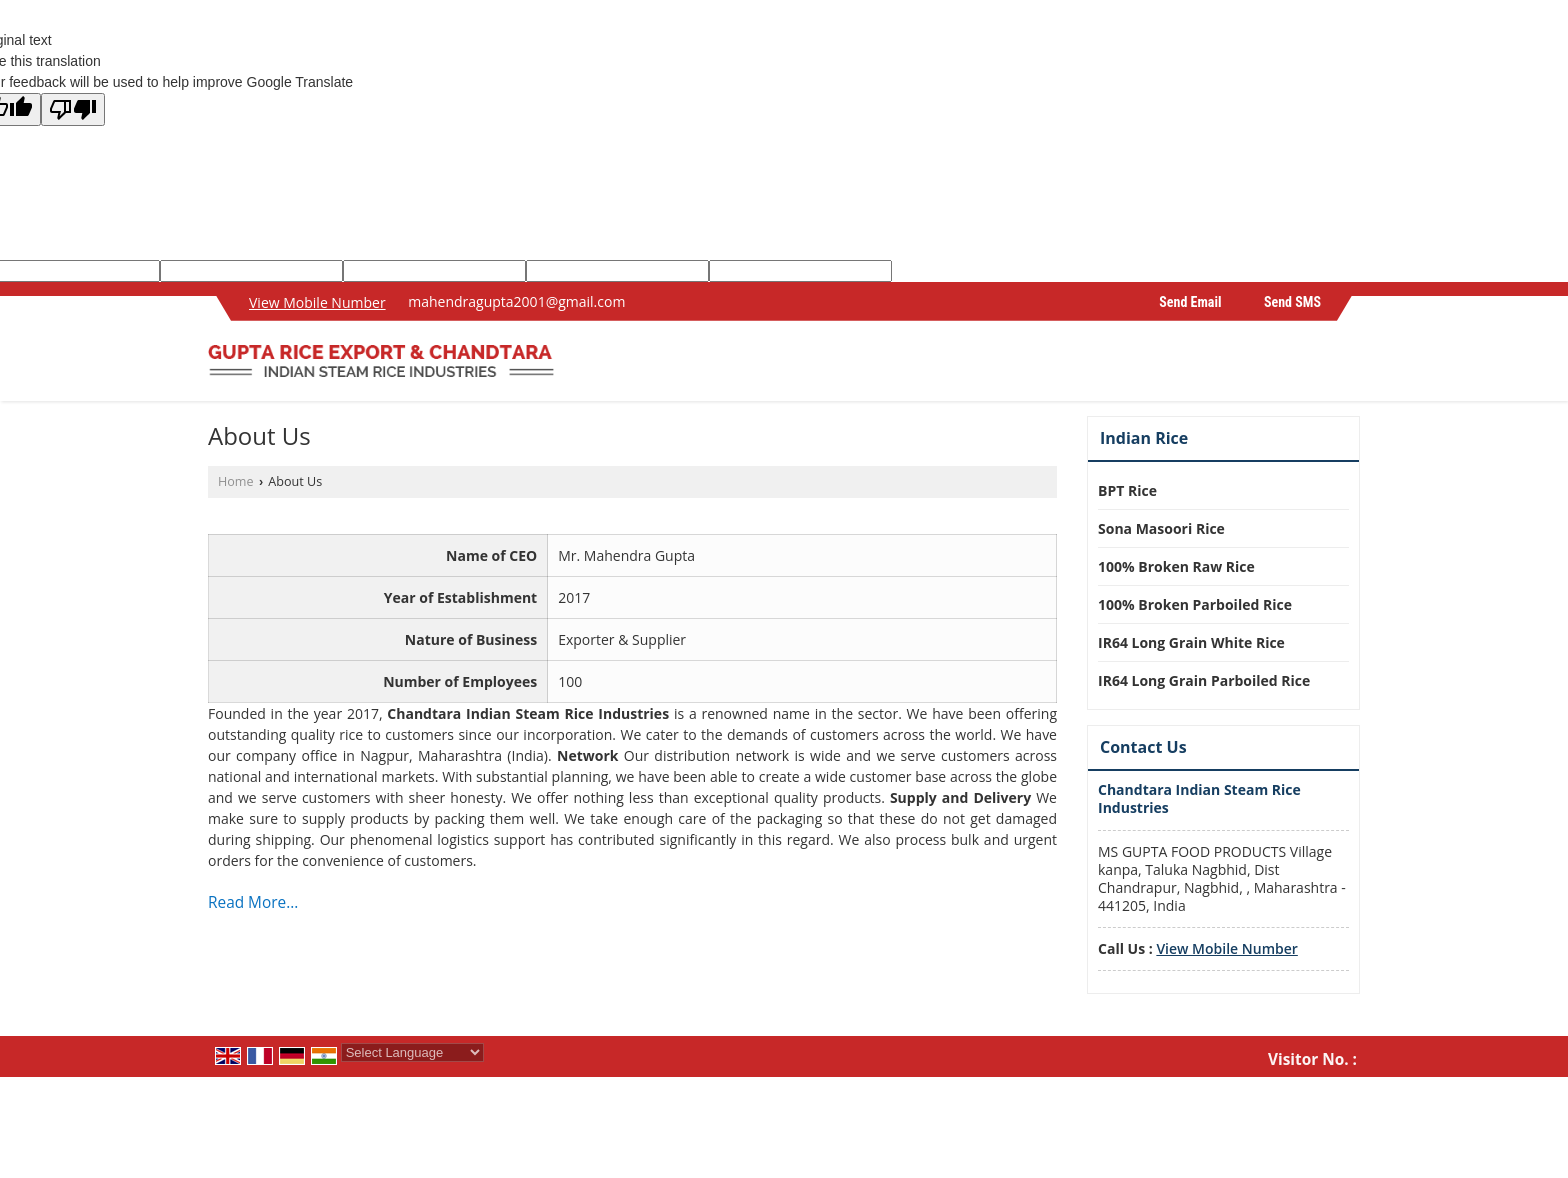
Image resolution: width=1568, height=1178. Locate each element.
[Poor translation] (73, 109)
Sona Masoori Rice (1161, 528)
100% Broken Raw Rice (1176, 566)
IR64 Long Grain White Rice (1191, 642)
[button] (317, 302)
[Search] (1347, 366)
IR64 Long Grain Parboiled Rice (1204, 680)
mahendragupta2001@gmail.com (516, 301)
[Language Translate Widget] (412, 1052)
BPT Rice (1127, 490)
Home (236, 481)
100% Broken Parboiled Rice (1195, 604)
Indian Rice (1144, 438)
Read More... (253, 902)
